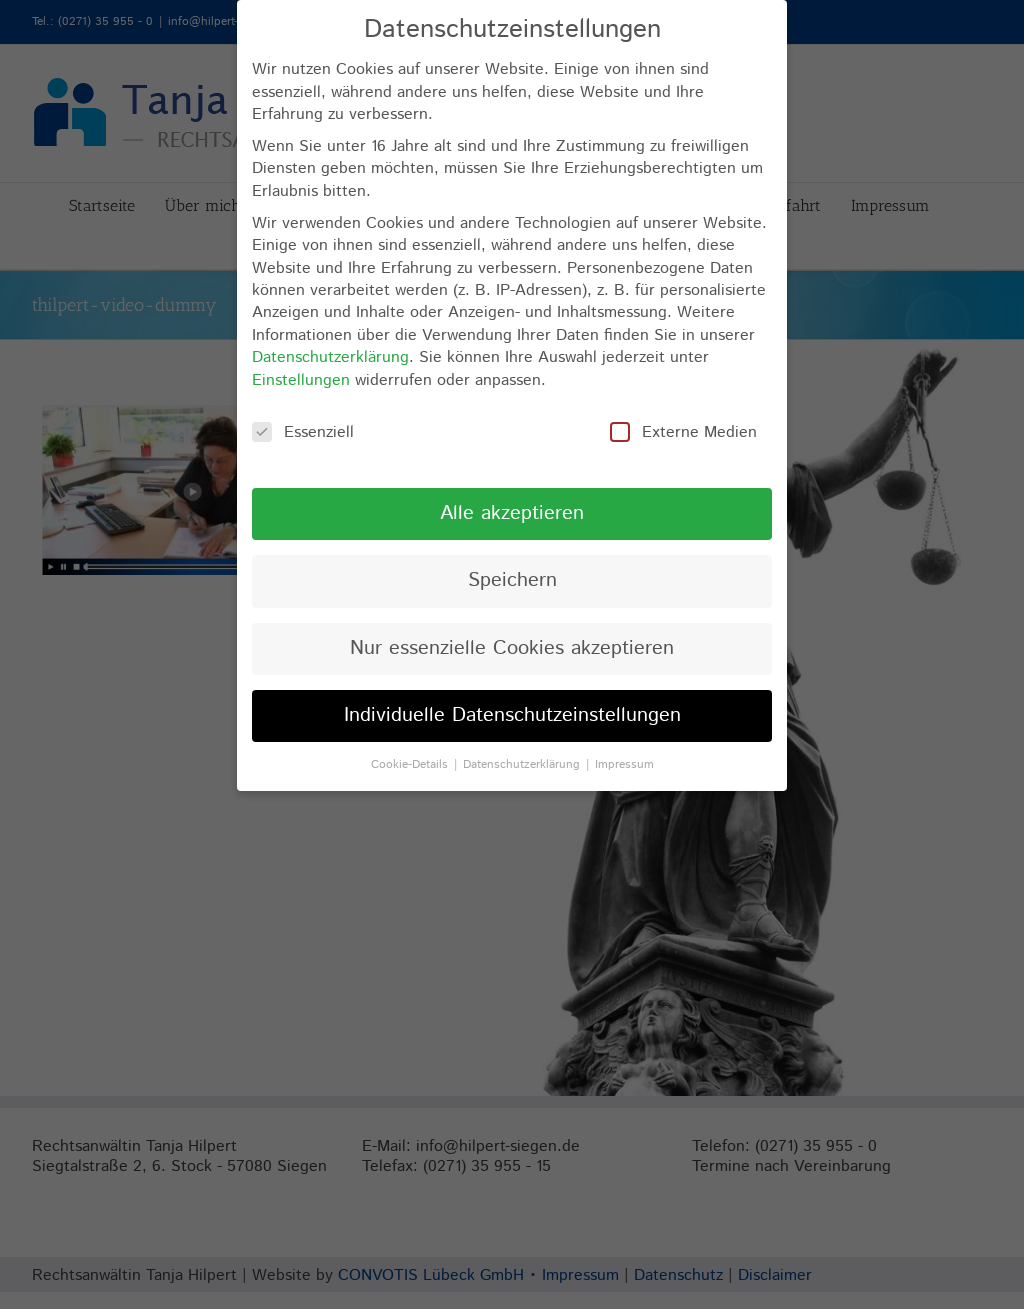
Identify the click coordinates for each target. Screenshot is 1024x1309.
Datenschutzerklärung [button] (523, 764)
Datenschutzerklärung (330, 357)
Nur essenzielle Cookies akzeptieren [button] (512, 648)
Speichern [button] (512, 580)
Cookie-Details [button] (411, 764)
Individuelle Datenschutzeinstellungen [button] (512, 715)
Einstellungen (301, 380)
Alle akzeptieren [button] (512, 513)
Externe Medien (683, 433)
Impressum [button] (624, 764)
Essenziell (303, 433)
